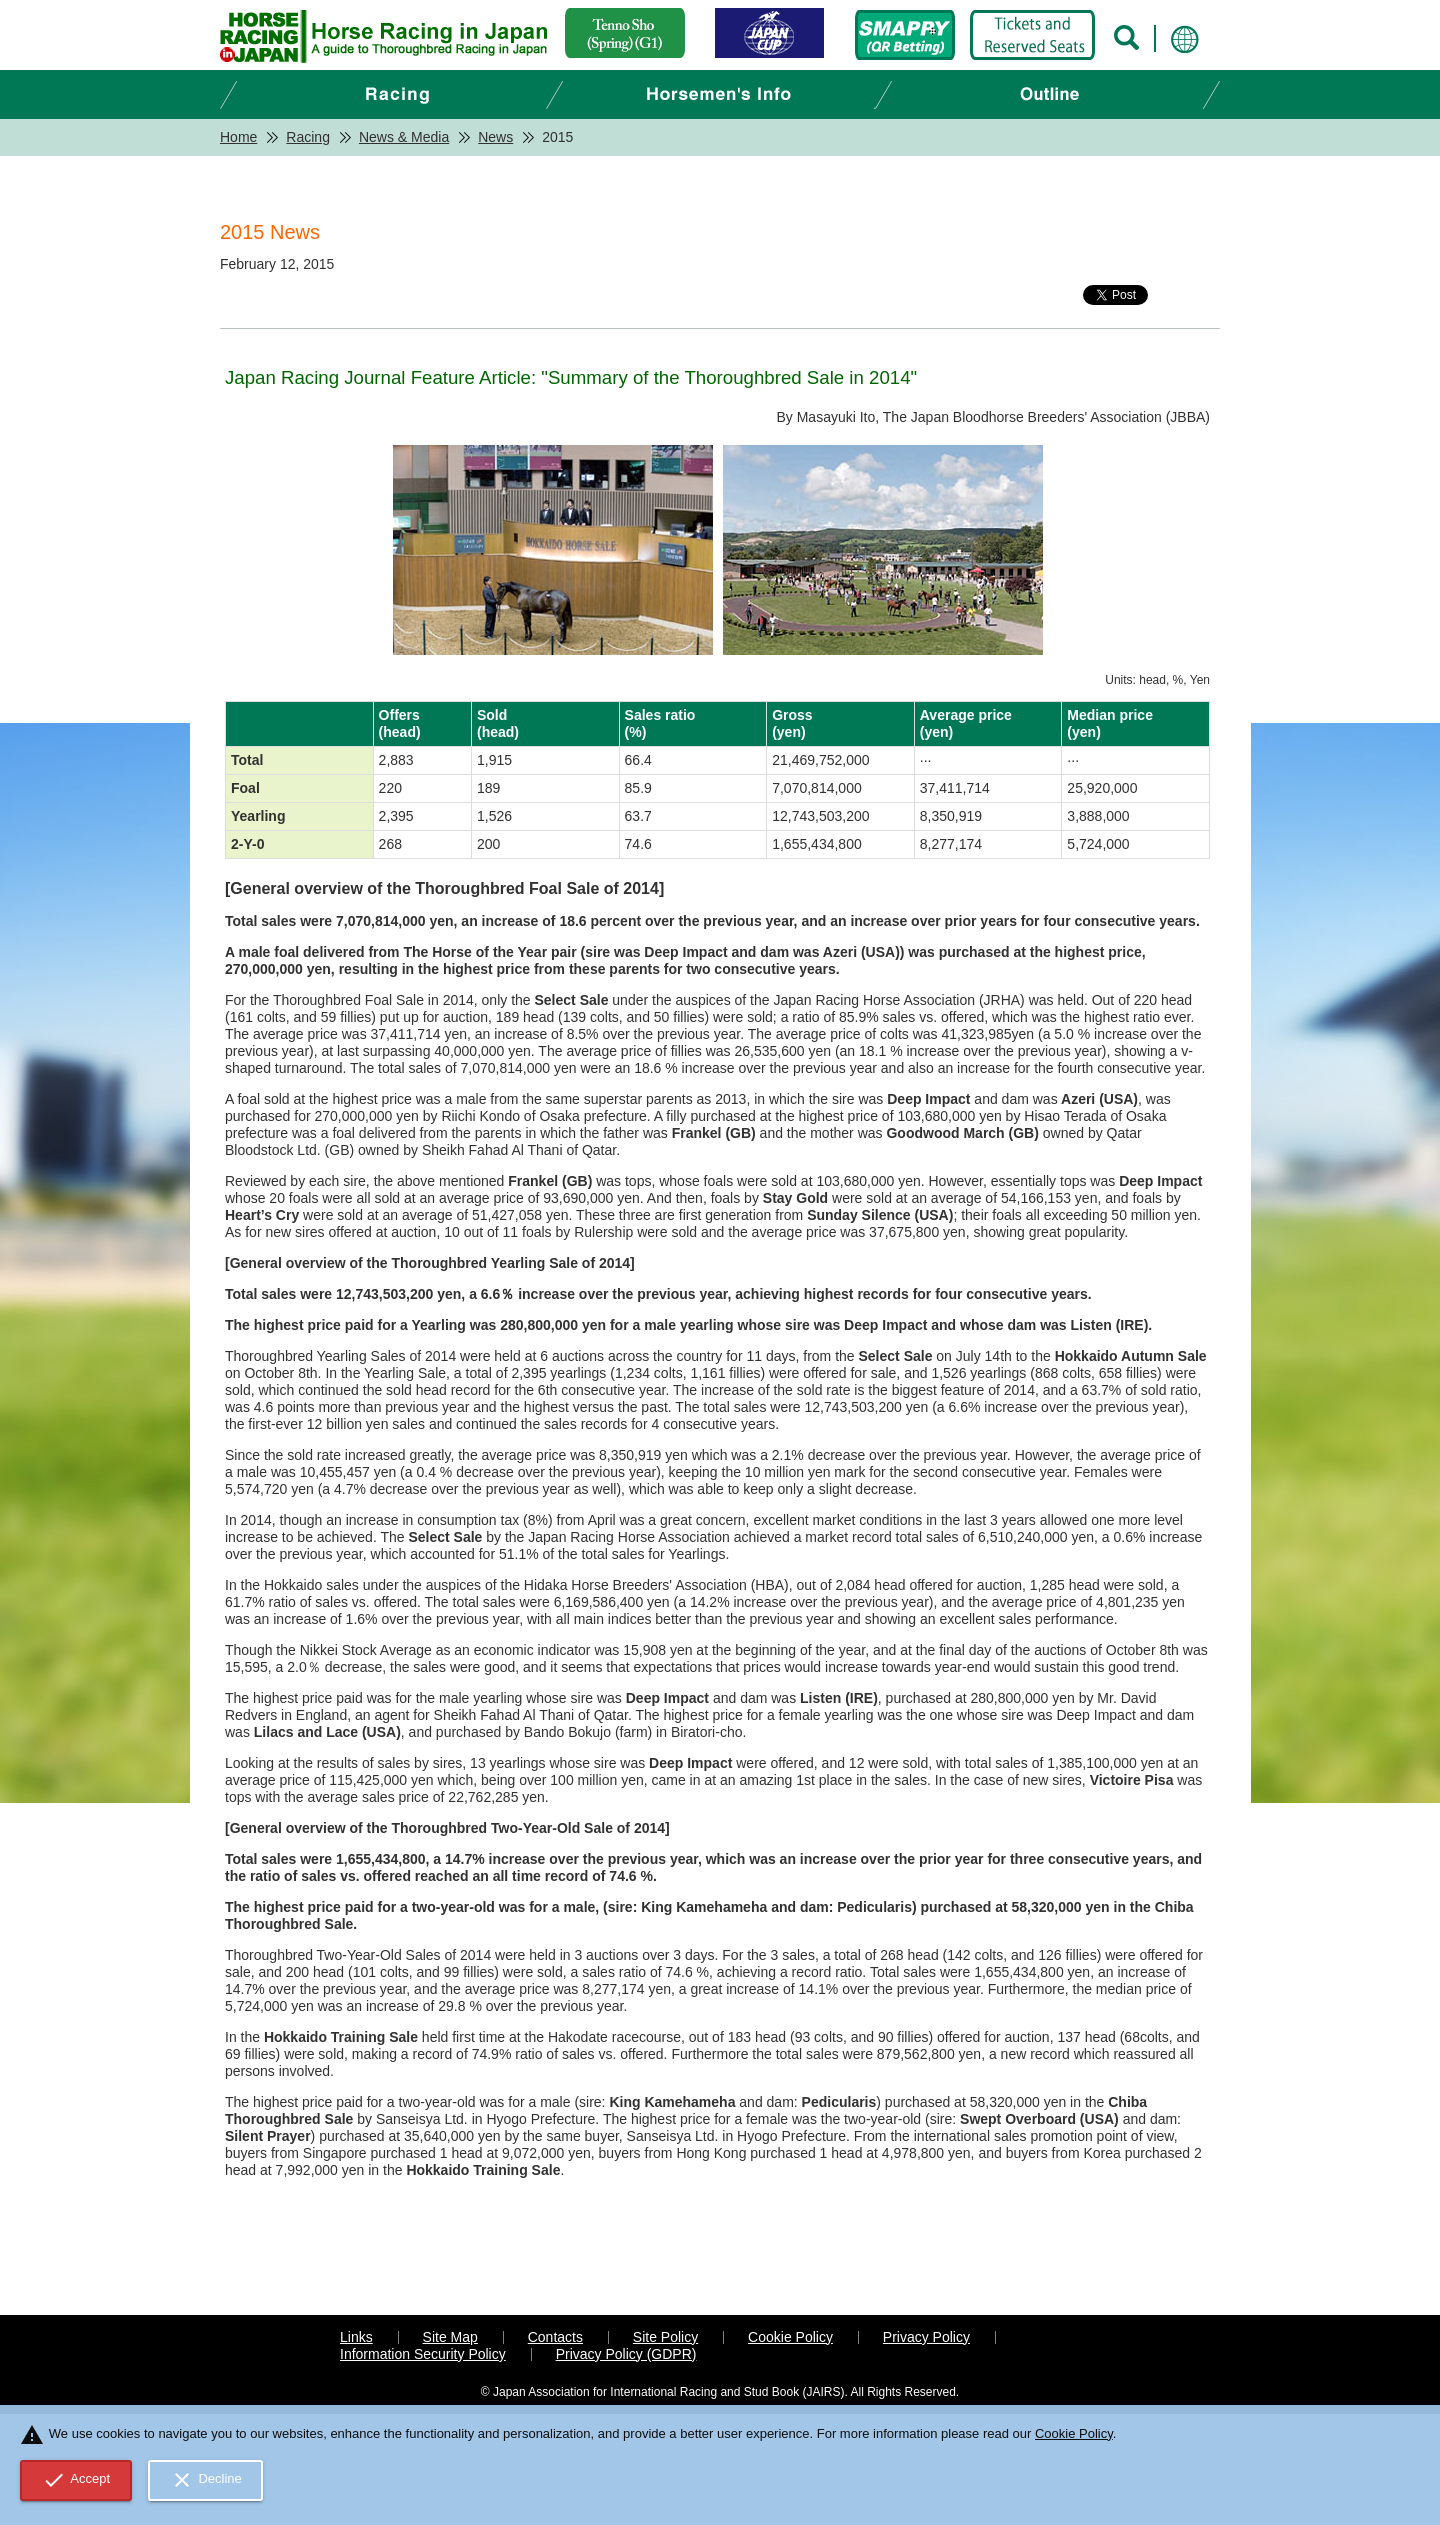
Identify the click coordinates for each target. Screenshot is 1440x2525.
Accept (76, 2480)
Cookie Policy (790, 2337)
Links (356, 2337)
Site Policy (665, 2337)
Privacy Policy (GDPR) (626, 2354)
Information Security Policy (423, 2354)
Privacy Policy (926, 2337)
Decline (206, 2480)
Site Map (450, 2337)
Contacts (555, 2337)
